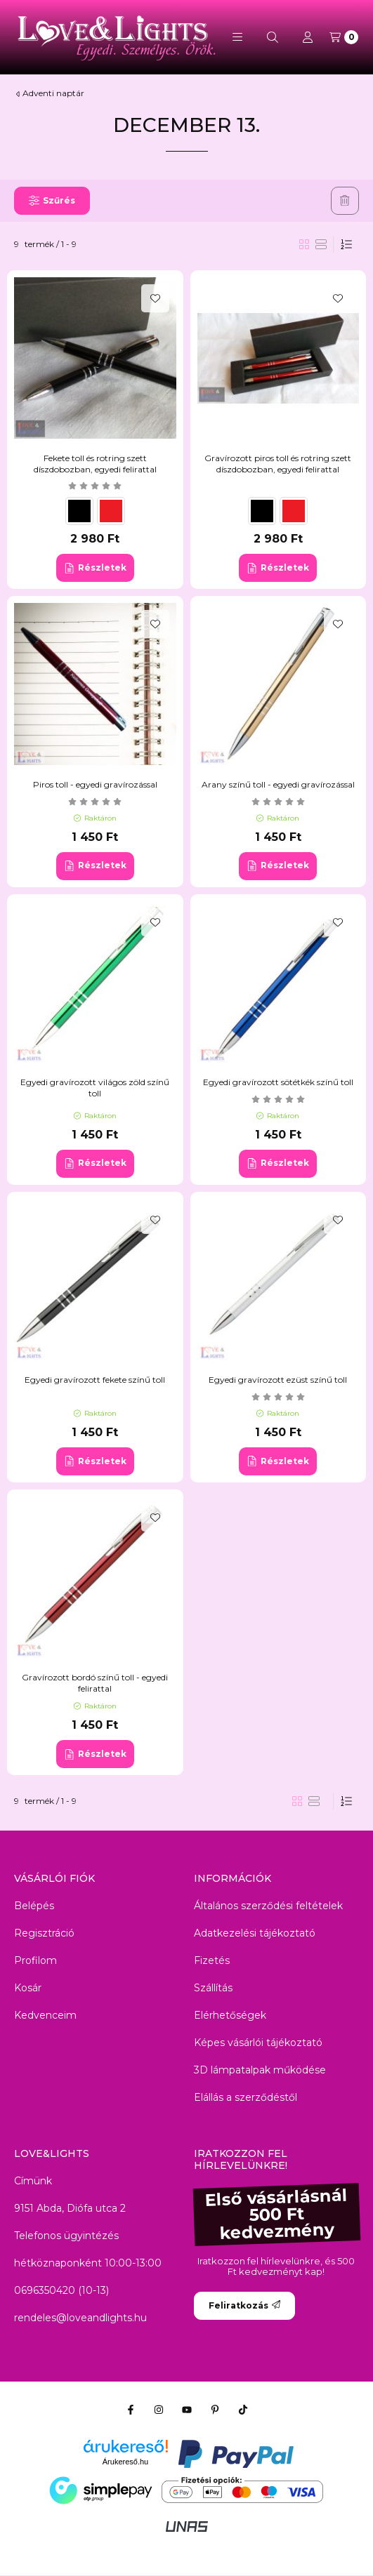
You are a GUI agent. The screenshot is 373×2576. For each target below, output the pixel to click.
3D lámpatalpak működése (260, 2070)
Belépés (34, 1905)
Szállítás (213, 1987)
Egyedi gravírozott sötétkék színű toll (278, 1082)
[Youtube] (187, 2410)
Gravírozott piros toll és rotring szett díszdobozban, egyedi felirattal (277, 463)
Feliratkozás (244, 2305)
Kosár (27, 1987)
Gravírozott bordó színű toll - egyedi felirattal (95, 1683)
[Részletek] (95, 568)
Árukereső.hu (125, 2461)
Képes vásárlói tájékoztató (258, 2042)
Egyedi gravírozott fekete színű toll (95, 1379)
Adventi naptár (53, 93)
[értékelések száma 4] (95, 486)
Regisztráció (44, 1933)
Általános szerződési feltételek (268, 1905)
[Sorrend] (346, 244)
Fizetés (212, 1960)
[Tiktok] (243, 2410)
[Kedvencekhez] (155, 298)
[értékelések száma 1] (278, 801)
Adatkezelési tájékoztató (254, 1933)
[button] (237, 37)
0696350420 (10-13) (61, 2290)
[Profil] (308, 37)
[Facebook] (131, 2410)
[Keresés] (273, 37)
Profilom (35, 1960)
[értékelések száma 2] (95, 801)
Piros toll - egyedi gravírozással (95, 784)
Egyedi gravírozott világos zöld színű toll (94, 1087)
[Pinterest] (215, 2410)
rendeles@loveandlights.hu (80, 2317)
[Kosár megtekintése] (344, 37)
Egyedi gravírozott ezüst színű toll (278, 1379)
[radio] (321, 244)
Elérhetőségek (230, 2015)
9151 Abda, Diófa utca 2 (70, 2208)
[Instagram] (159, 2410)
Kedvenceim (45, 2015)
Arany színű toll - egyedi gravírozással (278, 784)
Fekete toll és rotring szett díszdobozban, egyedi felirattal (95, 463)
